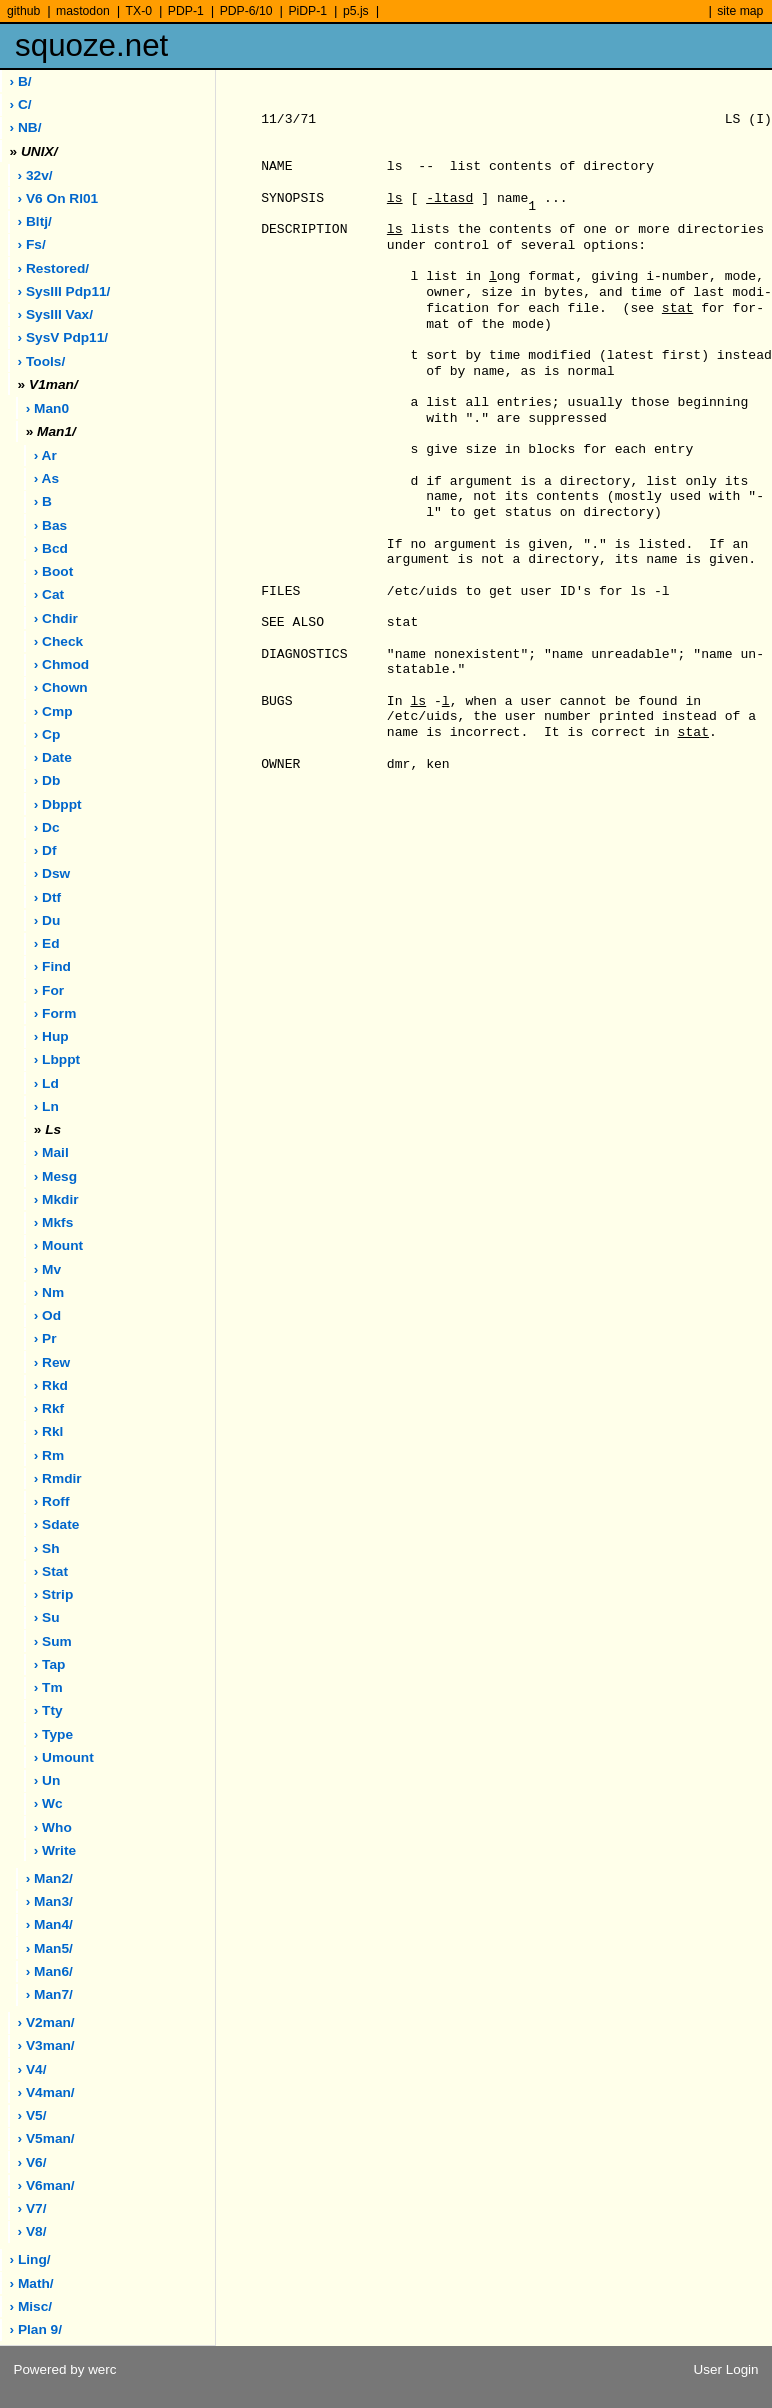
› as (46, 478)
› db (47, 780)
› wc (48, 1803)
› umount (64, 1757)
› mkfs (54, 1222)
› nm (49, 1292)
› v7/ (32, 2208)
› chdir (56, 618)
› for (49, 990)
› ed (47, 943)
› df (45, 850)
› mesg (55, 1176)
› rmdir (58, 1478)
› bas (50, 525)
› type (53, 1734)
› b (43, 501)
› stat (51, 1571)
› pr (45, 1338)
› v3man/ (46, 2045)
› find (52, 966)
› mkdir (56, 1199)
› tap (50, 1664)
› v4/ (32, 2069)
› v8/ (32, 2231)
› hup (51, 1036)
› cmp (53, 711)
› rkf (49, 1408)
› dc (47, 827)
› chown (61, 687)
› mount (58, 1245)
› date (53, 757)
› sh (47, 1548)
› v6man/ (46, 2185)
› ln (46, 1106)
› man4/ (49, 1924)
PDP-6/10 (246, 11)
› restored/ (54, 268)
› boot (54, 571)
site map (740, 11)
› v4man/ (46, 2092)
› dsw (52, 873)
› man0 (47, 408)
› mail (51, 1152)
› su (47, 1617)
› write (55, 1850)
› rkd (51, 1385)
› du (47, 920)
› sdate (57, 1524)
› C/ (21, 104)
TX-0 (139, 11)
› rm (49, 1455)
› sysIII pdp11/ (64, 291)
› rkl (49, 1431)
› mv (47, 1269)
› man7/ (49, 1994)
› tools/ (42, 361)
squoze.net (91, 45)
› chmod (62, 664)
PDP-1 (186, 11)
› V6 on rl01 (58, 198)
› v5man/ (46, 2138)
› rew (52, 1362)
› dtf (47, 897)
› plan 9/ (36, 2329)
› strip (54, 1594)
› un (47, 1780)
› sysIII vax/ (55, 314)
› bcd (51, 548)
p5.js (356, 11)
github (23, 11)
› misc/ (31, 2306)
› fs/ (32, 244)
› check (58, 641)
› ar (45, 455)
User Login (726, 2369)
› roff (52, 1501)
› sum (53, 1641)
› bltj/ (35, 221)
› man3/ (49, 1901)
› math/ (32, 2283)
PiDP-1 (307, 11)
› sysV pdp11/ (63, 337)
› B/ (21, 81)
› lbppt (57, 1059)
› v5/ (32, 2115)
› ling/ (30, 2259)
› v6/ (32, 2162)
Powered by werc (64, 2369)
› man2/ (49, 1878)
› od (47, 1315)
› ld (46, 1083)
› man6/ (49, 1971)
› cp (47, 734)
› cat (49, 594)
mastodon (83, 11)
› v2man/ (46, 2022)
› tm (48, 1687)
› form (55, 1013)
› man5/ (49, 1948)
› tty (48, 1710)
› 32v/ (35, 175)
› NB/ (26, 127)
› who (53, 1827)
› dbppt (58, 804)
